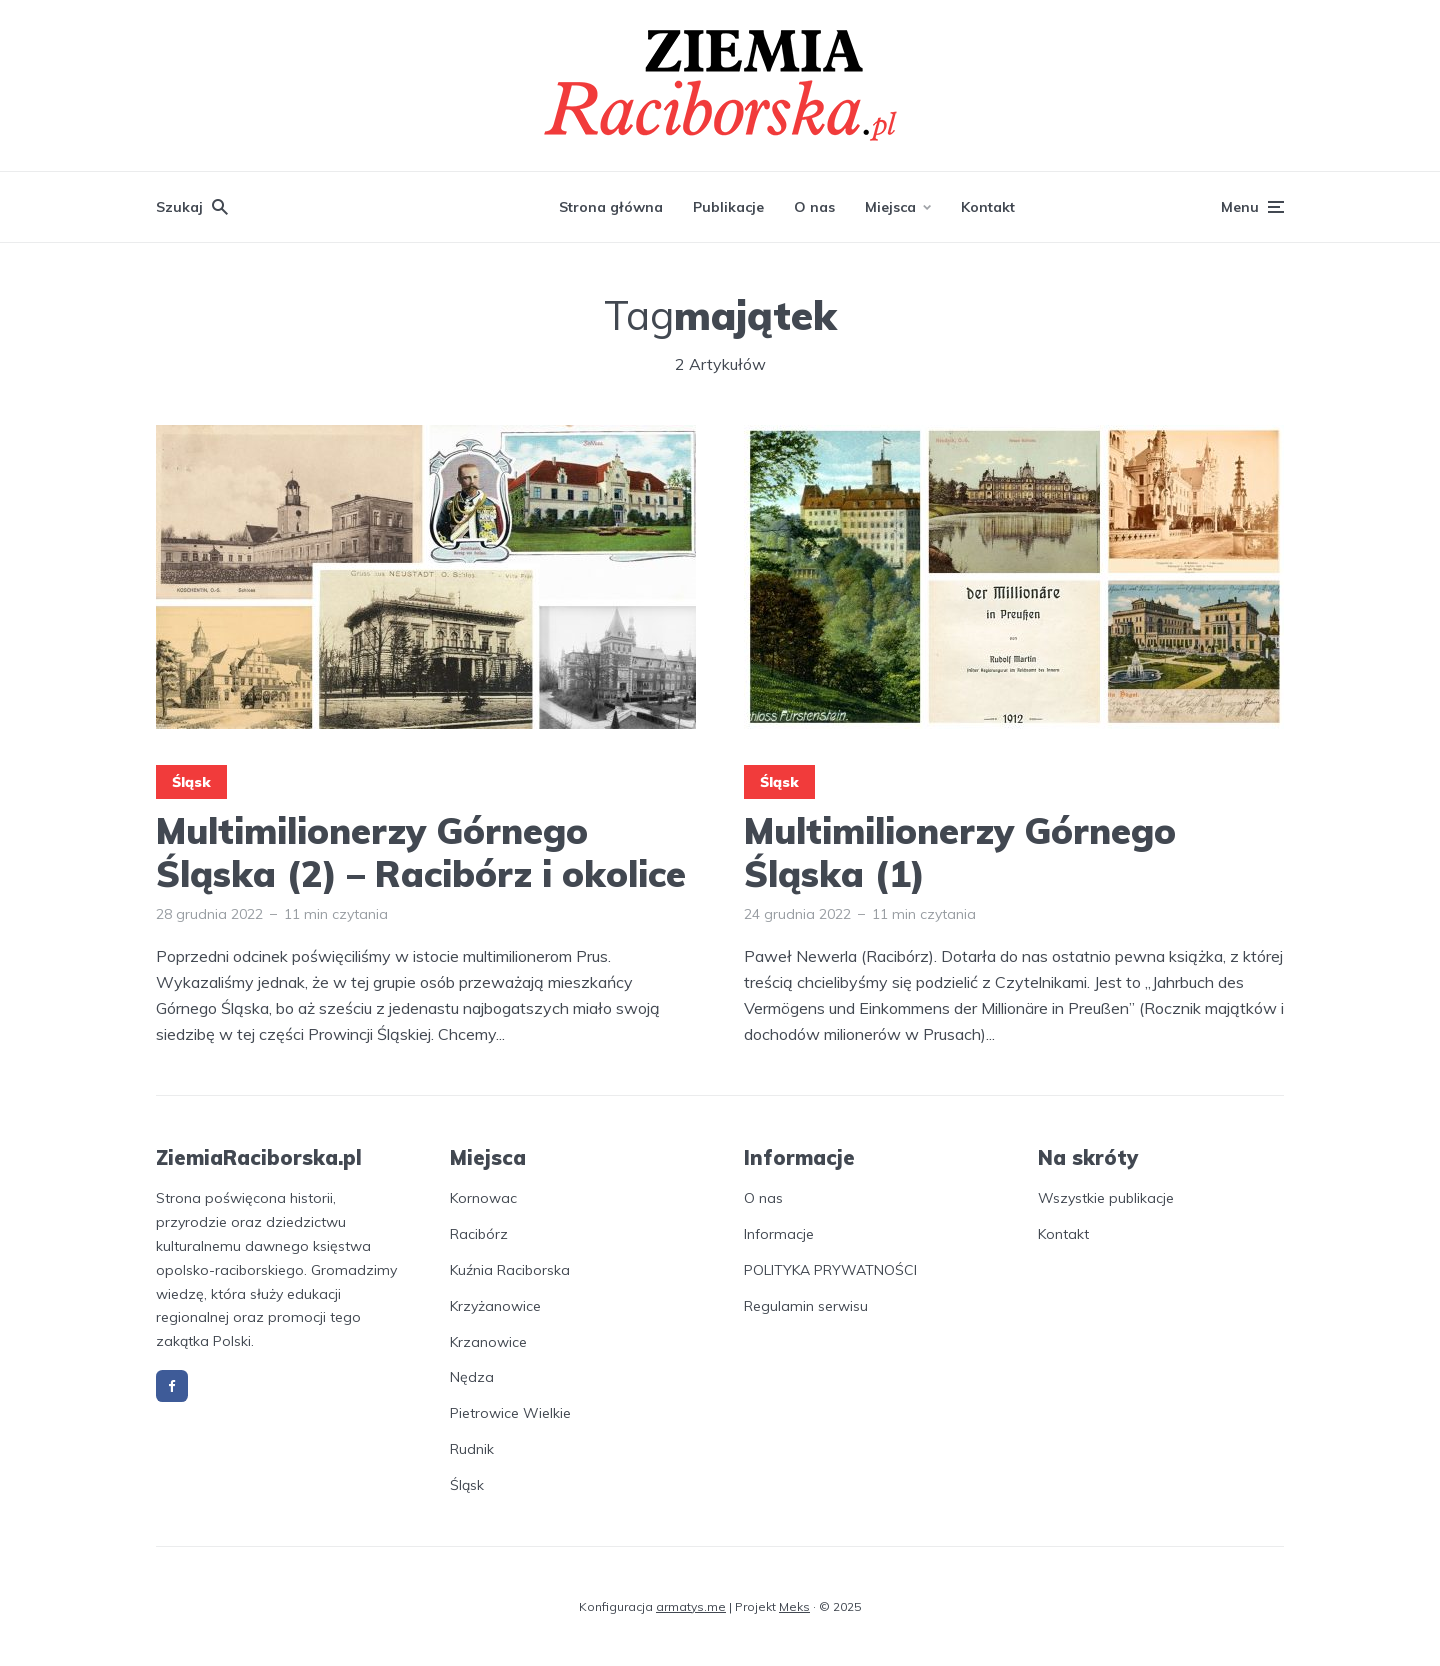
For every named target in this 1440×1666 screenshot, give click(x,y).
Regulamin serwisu (806, 1306)
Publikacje (728, 207)
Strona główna (611, 207)
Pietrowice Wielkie (510, 1413)
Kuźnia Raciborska (510, 1270)
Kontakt (988, 207)
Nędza (472, 1377)
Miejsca (890, 207)
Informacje (779, 1234)
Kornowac (483, 1198)
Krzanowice (488, 1342)
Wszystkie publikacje (1106, 1198)
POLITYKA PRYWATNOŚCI (830, 1270)
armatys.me (691, 1606)
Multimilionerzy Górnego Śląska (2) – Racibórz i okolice (421, 852)
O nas (814, 207)
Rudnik (472, 1449)
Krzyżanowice (495, 1306)
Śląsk (191, 782)
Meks (794, 1606)
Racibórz (479, 1234)
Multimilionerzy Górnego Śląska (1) (960, 852)
